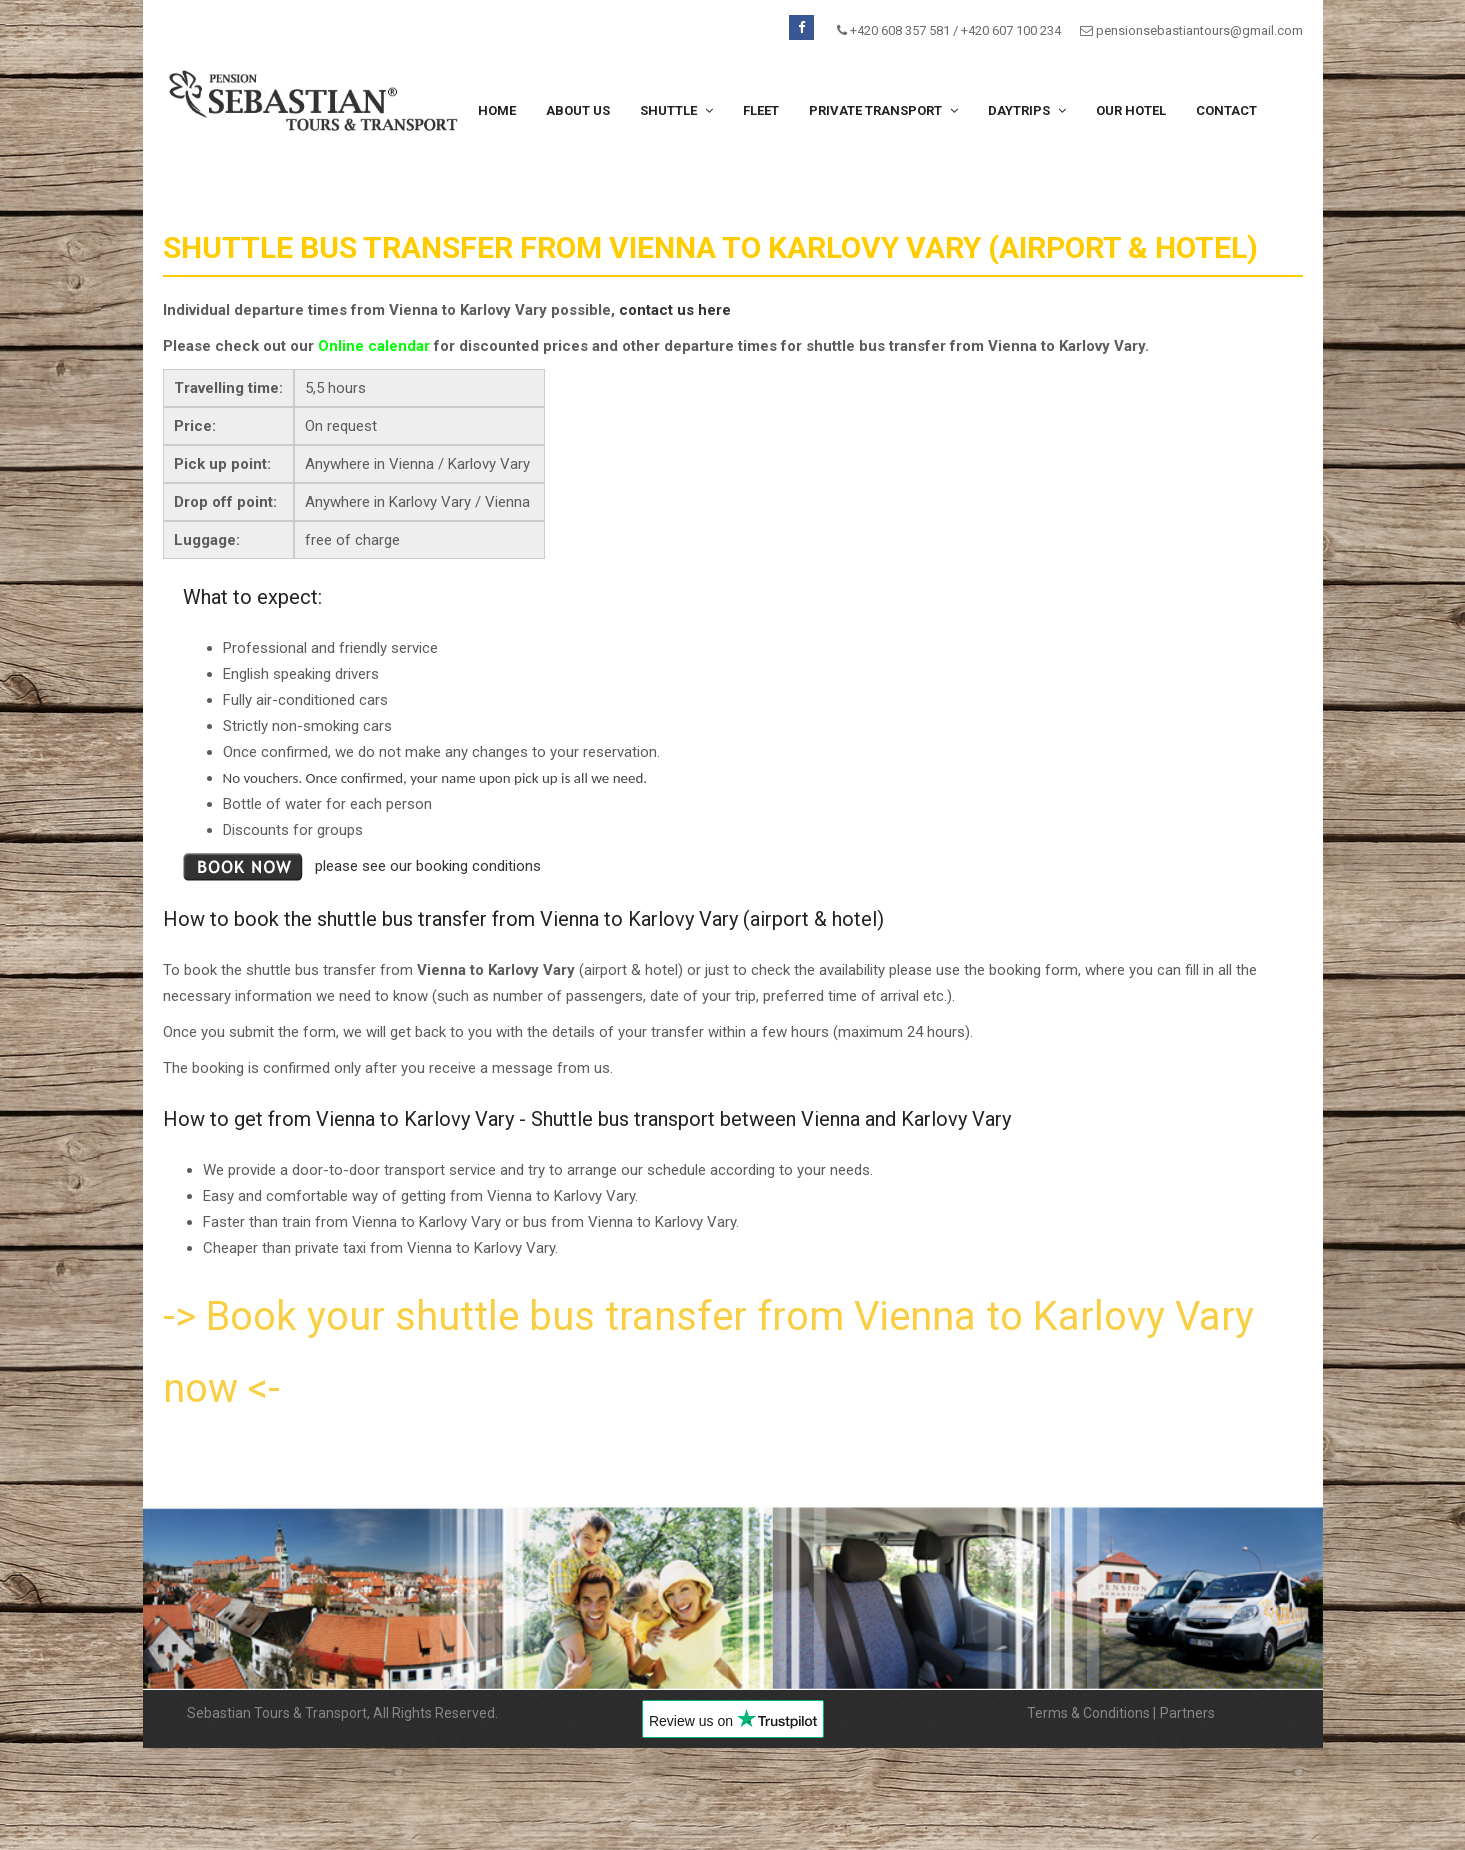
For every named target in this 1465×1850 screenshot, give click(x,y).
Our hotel (1131, 110)
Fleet (761, 110)
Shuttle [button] (676, 110)
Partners (1187, 1713)
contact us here (675, 310)
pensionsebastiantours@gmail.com (1199, 30)
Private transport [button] (883, 110)
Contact (1226, 110)
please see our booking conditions (428, 866)
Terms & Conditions (1088, 1713)
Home (497, 110)
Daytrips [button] (1027, 110)
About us (578, 110)
